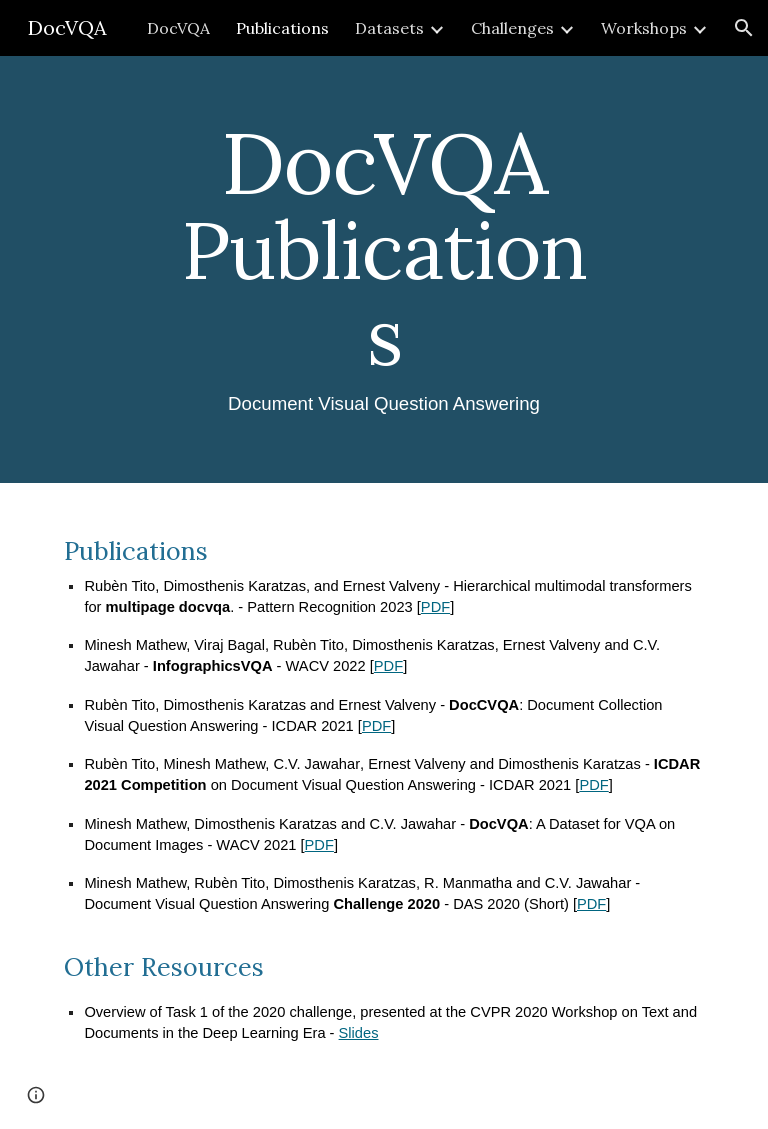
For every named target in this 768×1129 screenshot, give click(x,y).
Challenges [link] (512, 28)
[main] (383, 269)
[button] (744, 28)
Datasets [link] (389, 28)
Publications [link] (282, 28)
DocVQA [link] (178, 28)
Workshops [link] (644, 28)
